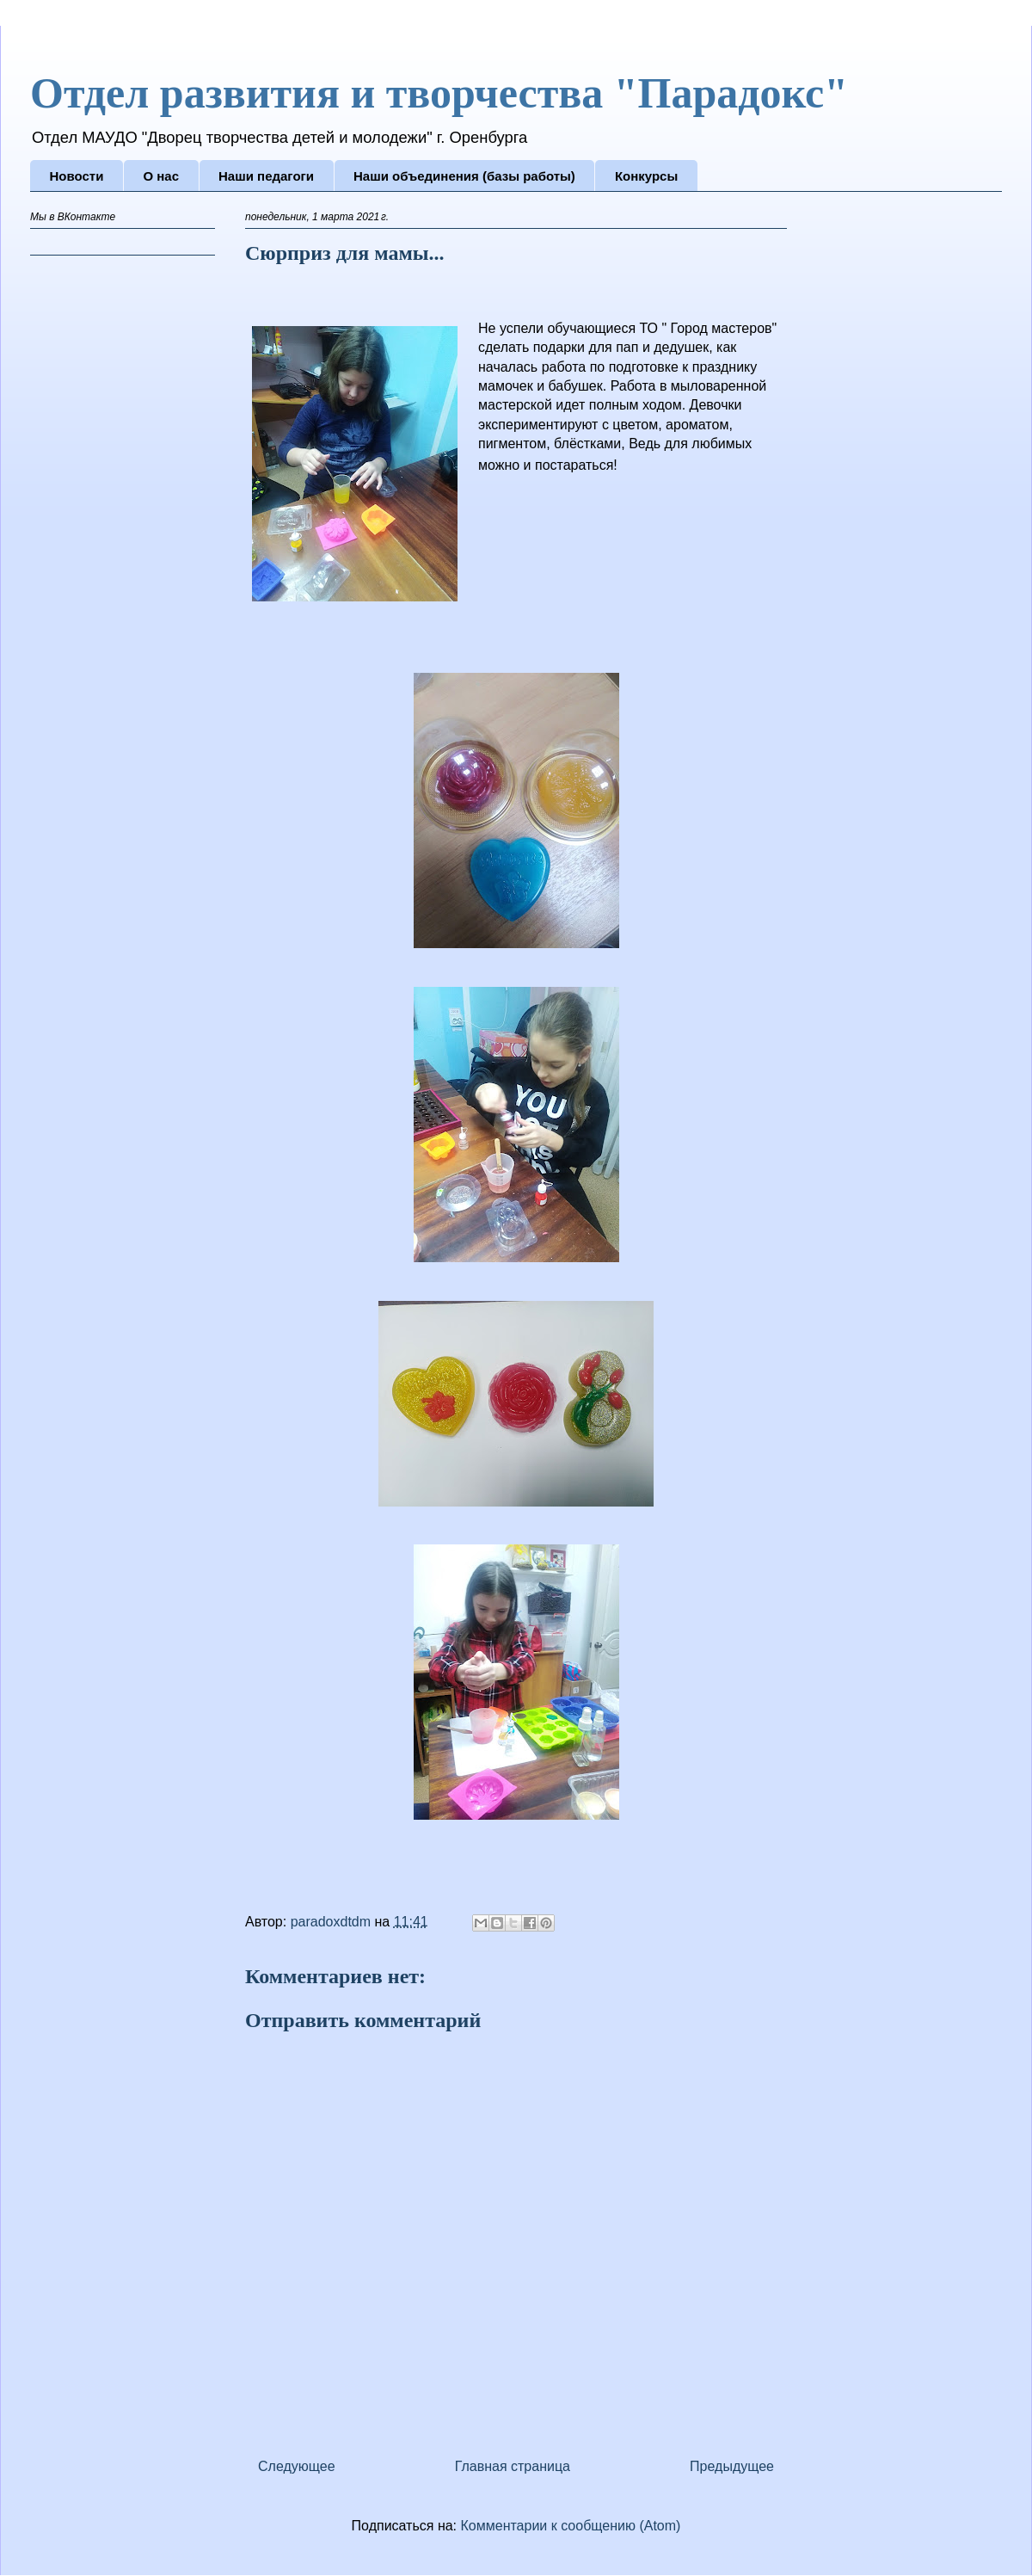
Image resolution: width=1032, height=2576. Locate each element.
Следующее (296, 2466)
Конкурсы (646, 176)
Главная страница (512, 2466)
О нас (161, 176)
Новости (77, 176)
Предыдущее (732, 2466)
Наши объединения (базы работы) (464, 176)
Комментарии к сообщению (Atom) (571, 2525)
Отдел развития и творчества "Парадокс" (439, 93)
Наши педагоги (266, 176)
